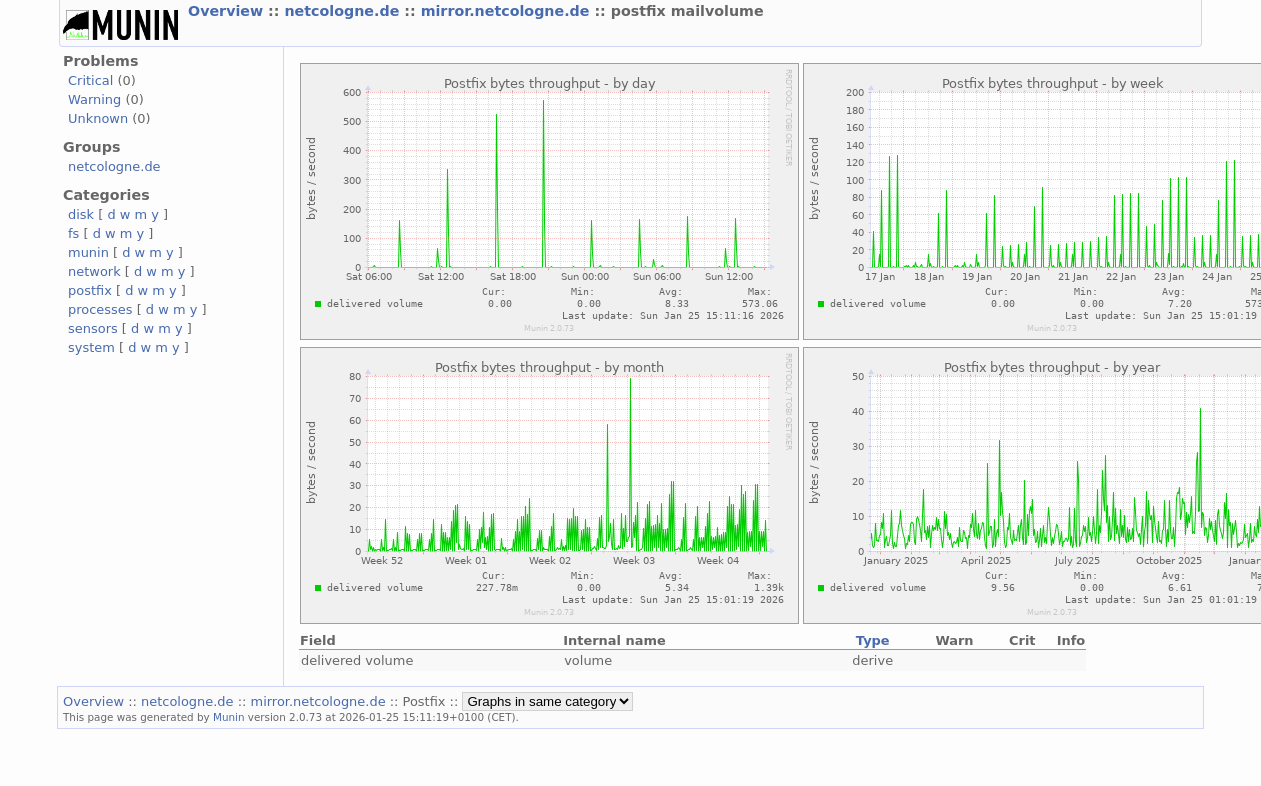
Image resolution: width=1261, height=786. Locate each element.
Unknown (98, 118)
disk (81, 214)
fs (73, 233)
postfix (90, 290)
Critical (90, 80)
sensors (93, 328)
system (91, 347)
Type (873, 640)
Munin (229, 717)
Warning (94, 99)
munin (88, 252)
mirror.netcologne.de (508, 11)
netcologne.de (344, 11)
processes (100, 309)
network (94, 271)
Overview (228, 11)
